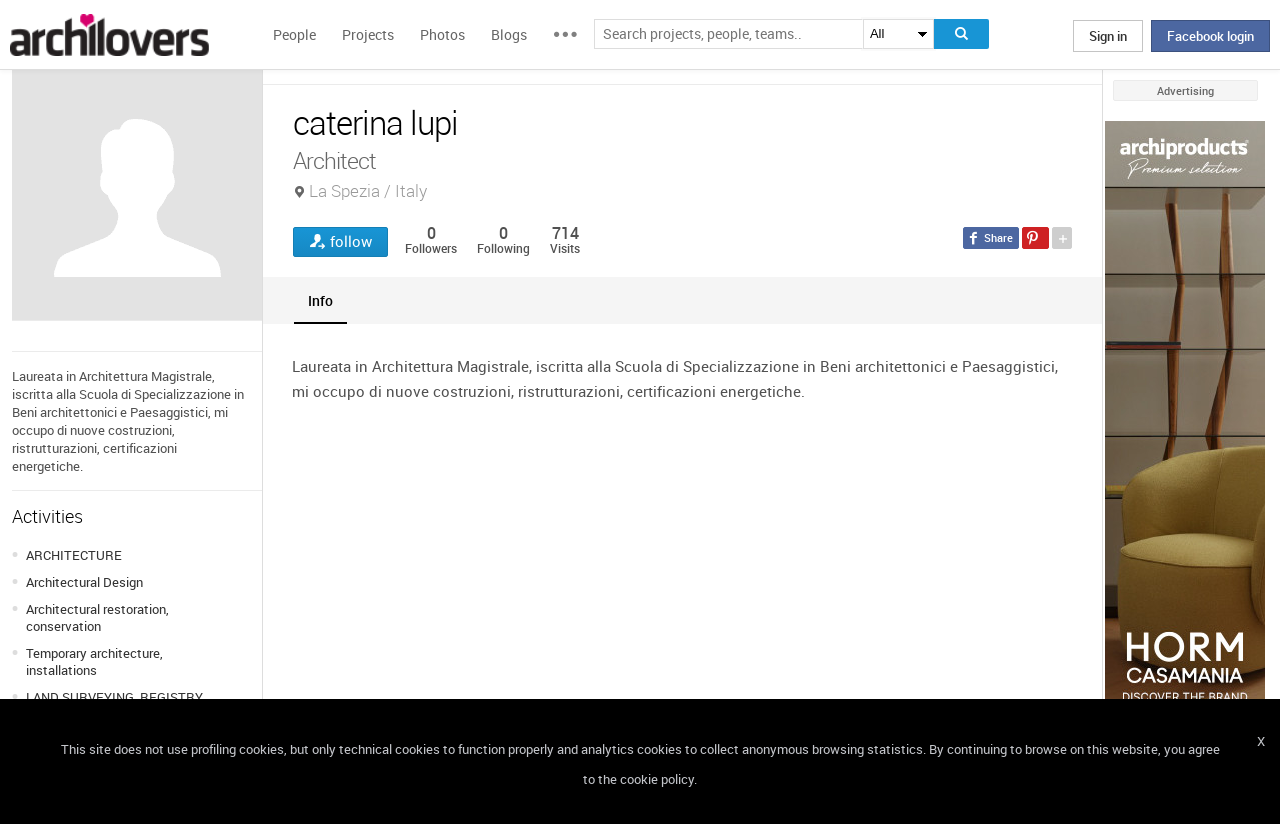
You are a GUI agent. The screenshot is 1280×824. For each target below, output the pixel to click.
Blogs (509, 34)
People (294, 34)
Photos (442, 34)
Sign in (1108, 36)
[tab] (320, 300)
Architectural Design (84, 582)
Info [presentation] (320, 300)
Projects (368, 34)
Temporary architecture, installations (94, 661)
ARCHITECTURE (74, 555)
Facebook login (1210, 36)
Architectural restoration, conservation (97, 617)
